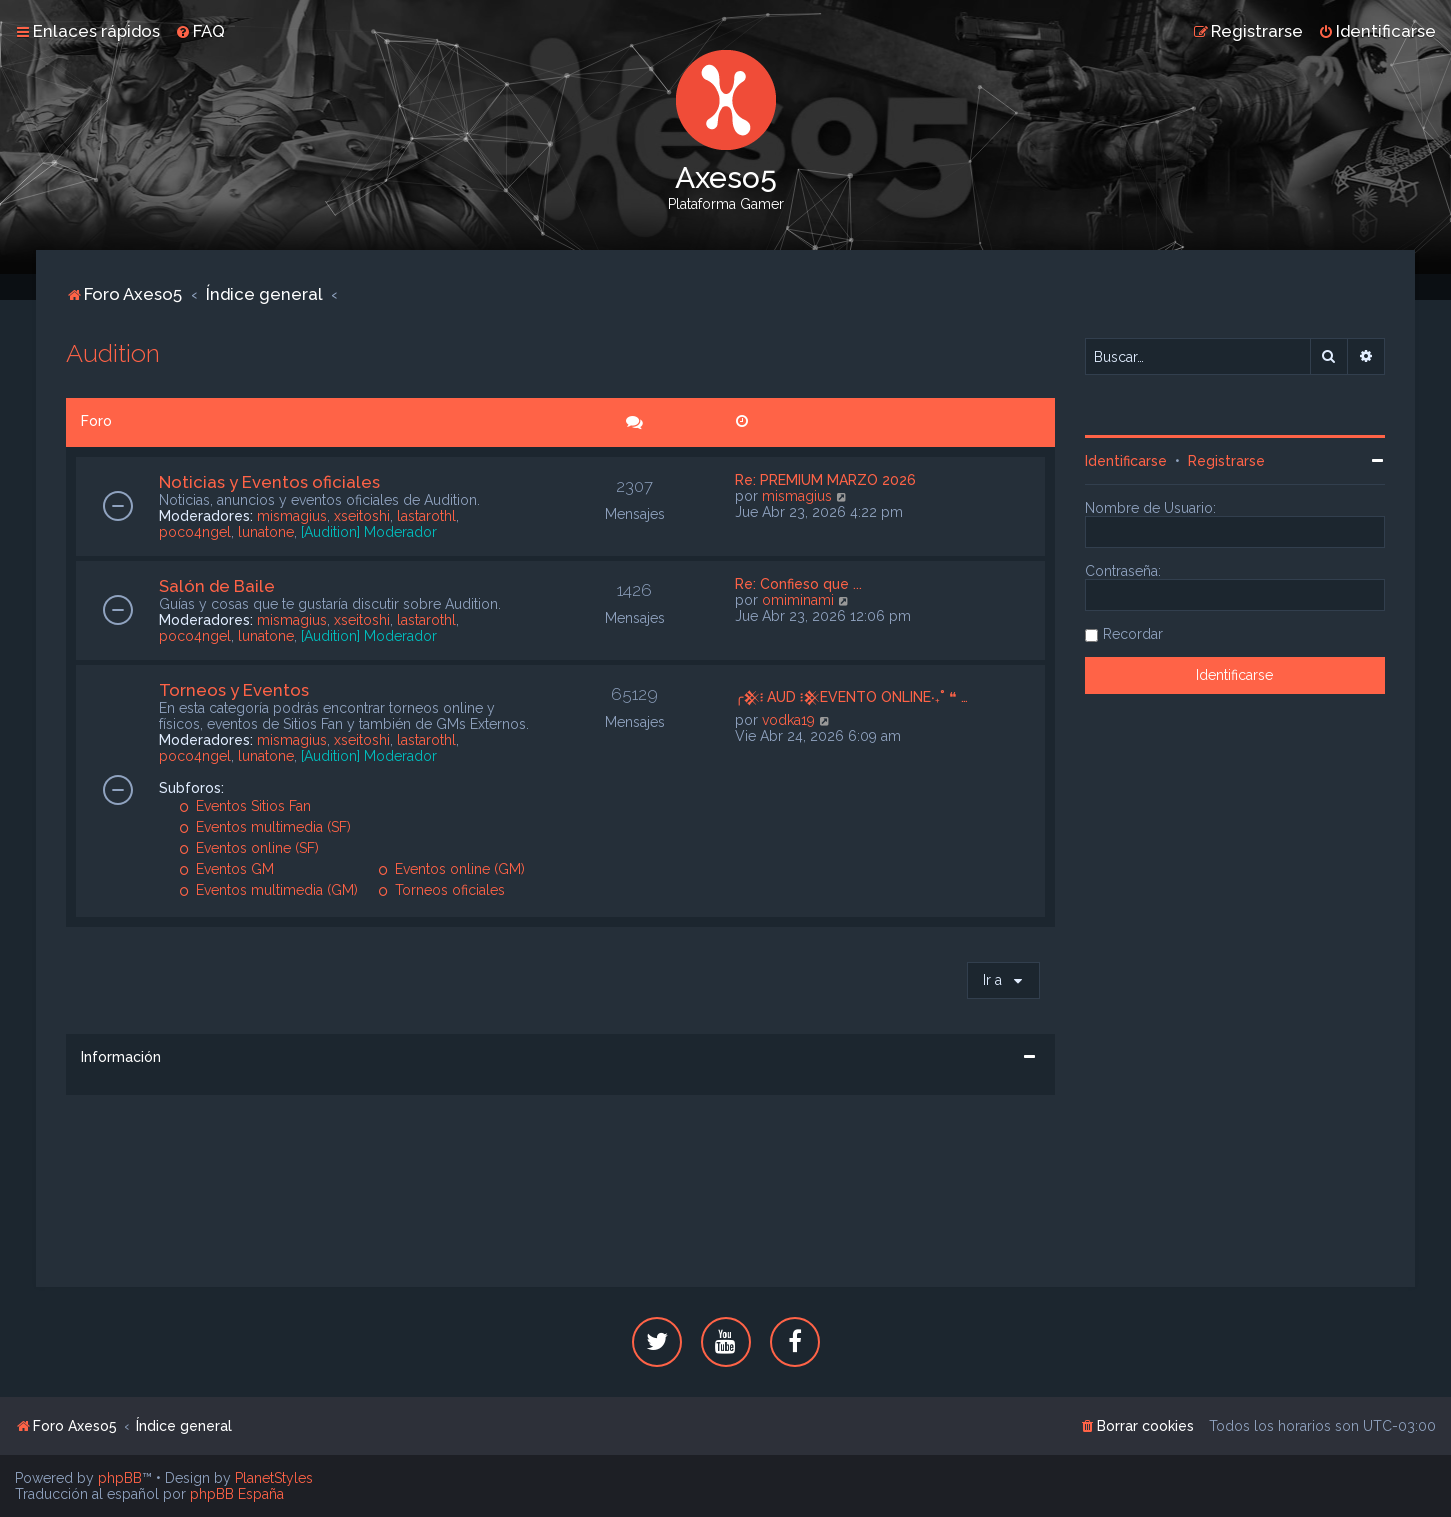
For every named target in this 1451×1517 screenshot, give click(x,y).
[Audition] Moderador (369, 532)
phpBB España (237, 1494)
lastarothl (426, 516)
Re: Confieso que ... (798, 584)
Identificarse (1126, 461)
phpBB (120, 1478)
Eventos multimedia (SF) (265, 827)
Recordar (1133, 634)
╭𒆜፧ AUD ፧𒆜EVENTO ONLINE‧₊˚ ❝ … (851, 697)
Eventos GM (226, 869)
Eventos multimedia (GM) (268, 890)
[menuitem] (200, 31)
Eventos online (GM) (451, 869)
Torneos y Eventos (234, 690)
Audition (113, 353)
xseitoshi (362, 516)
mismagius (292, 516)
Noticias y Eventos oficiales (269, 482)
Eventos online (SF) (249, 848)
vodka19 (788, 720)
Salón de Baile (217, 586)
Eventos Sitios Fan (245, 806)
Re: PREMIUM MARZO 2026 (825, 480)
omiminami (798, 600)
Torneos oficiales (441, 890)
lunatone (266, 532)
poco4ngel (195, 532)
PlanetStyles (274, 1478)
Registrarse (1226, 461)
